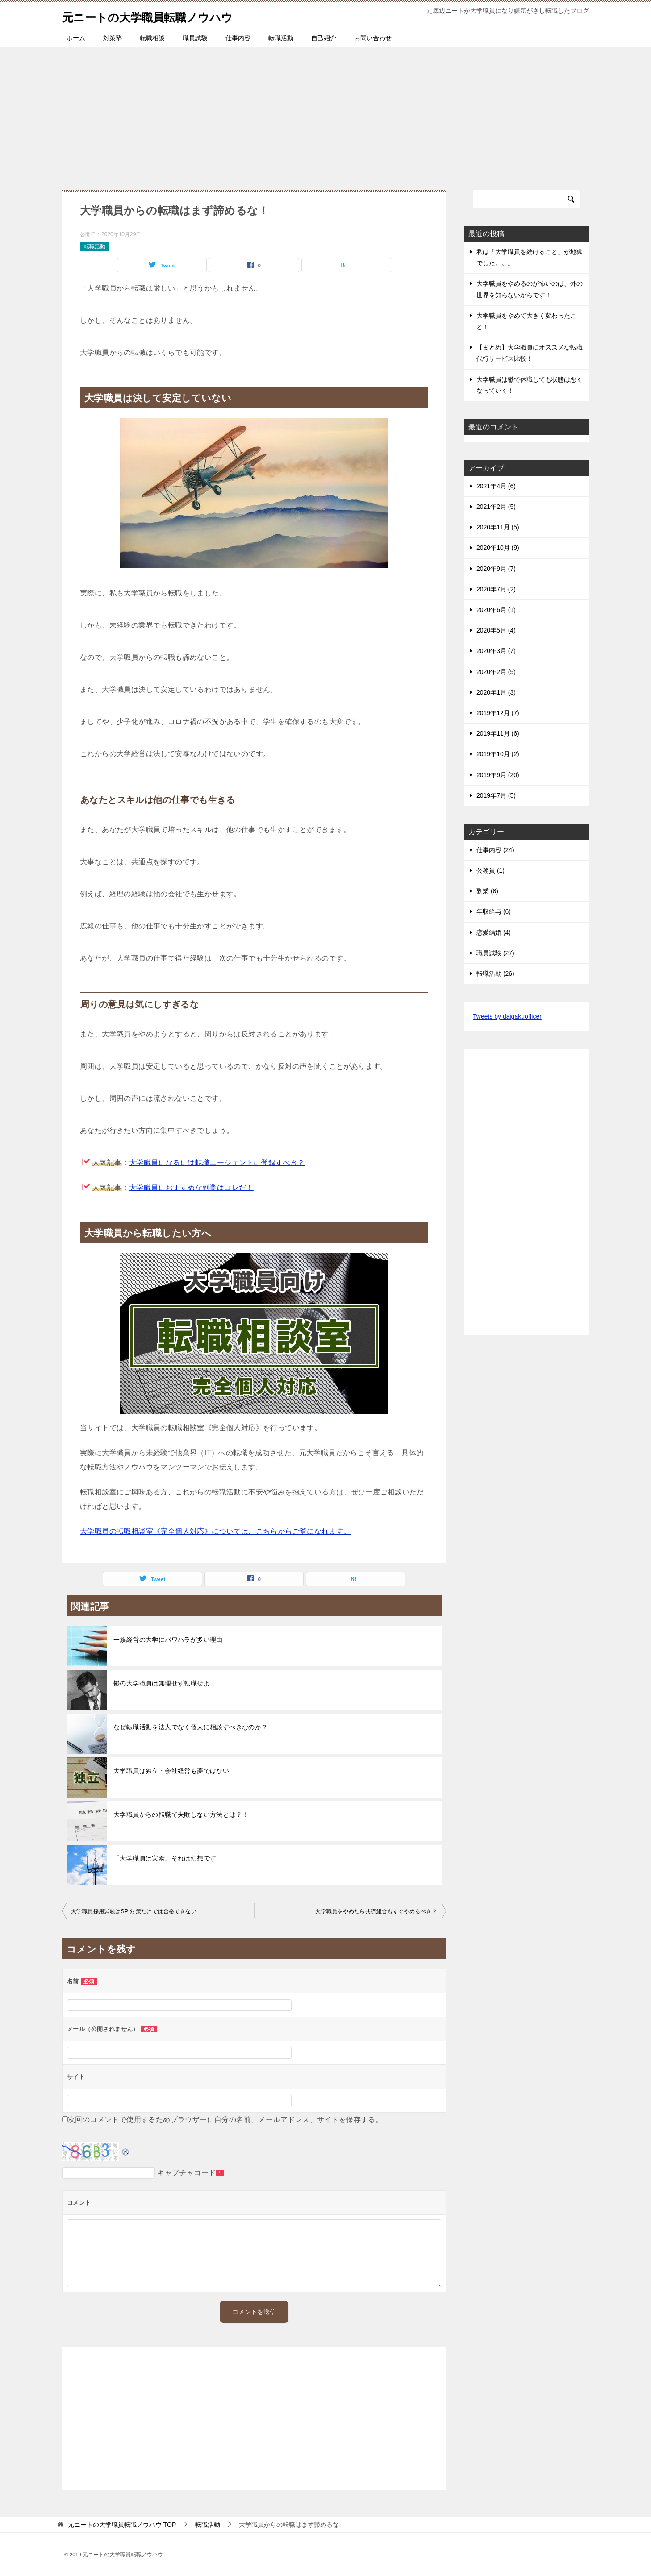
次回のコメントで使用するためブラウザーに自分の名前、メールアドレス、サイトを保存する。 (225, 2119)
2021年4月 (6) (496, 486)
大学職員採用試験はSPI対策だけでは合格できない (133, 1911)
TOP (122, 2524)
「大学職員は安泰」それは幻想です (164, 1858)
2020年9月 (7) (496, 568)
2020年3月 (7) (496, 650)
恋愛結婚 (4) (493, 932)
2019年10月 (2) (497, 753)
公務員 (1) (490, 870)
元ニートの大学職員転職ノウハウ (164, 15)
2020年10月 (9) (497, 547)
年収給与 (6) (493, 911)
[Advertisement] (325, 114)
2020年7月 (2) (496, 589)
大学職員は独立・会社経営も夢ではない (171, 1770)
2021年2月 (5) (496, 506)
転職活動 (280, 38)
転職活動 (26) (495, 973)
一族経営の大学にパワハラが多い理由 (168, 1639)
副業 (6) (487, 891)
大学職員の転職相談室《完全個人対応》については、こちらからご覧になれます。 (215, 1531)
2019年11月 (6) (497, 733)
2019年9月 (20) (497, 774)
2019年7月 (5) (496, 795)
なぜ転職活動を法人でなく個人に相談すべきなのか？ (190, 1727)
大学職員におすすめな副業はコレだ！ (191, 1187)
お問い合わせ (373, 38)
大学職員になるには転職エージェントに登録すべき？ (217, 1162)
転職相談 (152, 38)
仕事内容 (237, 38)
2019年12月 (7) (497, 712)
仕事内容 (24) (495, 849)
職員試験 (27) (495, 953)
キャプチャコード (186, 2172)
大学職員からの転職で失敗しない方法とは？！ (180, 1814)
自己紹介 (323, 38)
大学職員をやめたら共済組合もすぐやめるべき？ (376, 1911)
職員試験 (195, 38)
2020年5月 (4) (496, 630)
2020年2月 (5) (496, 671)
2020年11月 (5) (497, 527)
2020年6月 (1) (496, 609)
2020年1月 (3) (496, 692)
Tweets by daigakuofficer (507, 1016)
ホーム (76, 38)
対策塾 (112, 38)
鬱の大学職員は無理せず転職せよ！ (164, 1683)
